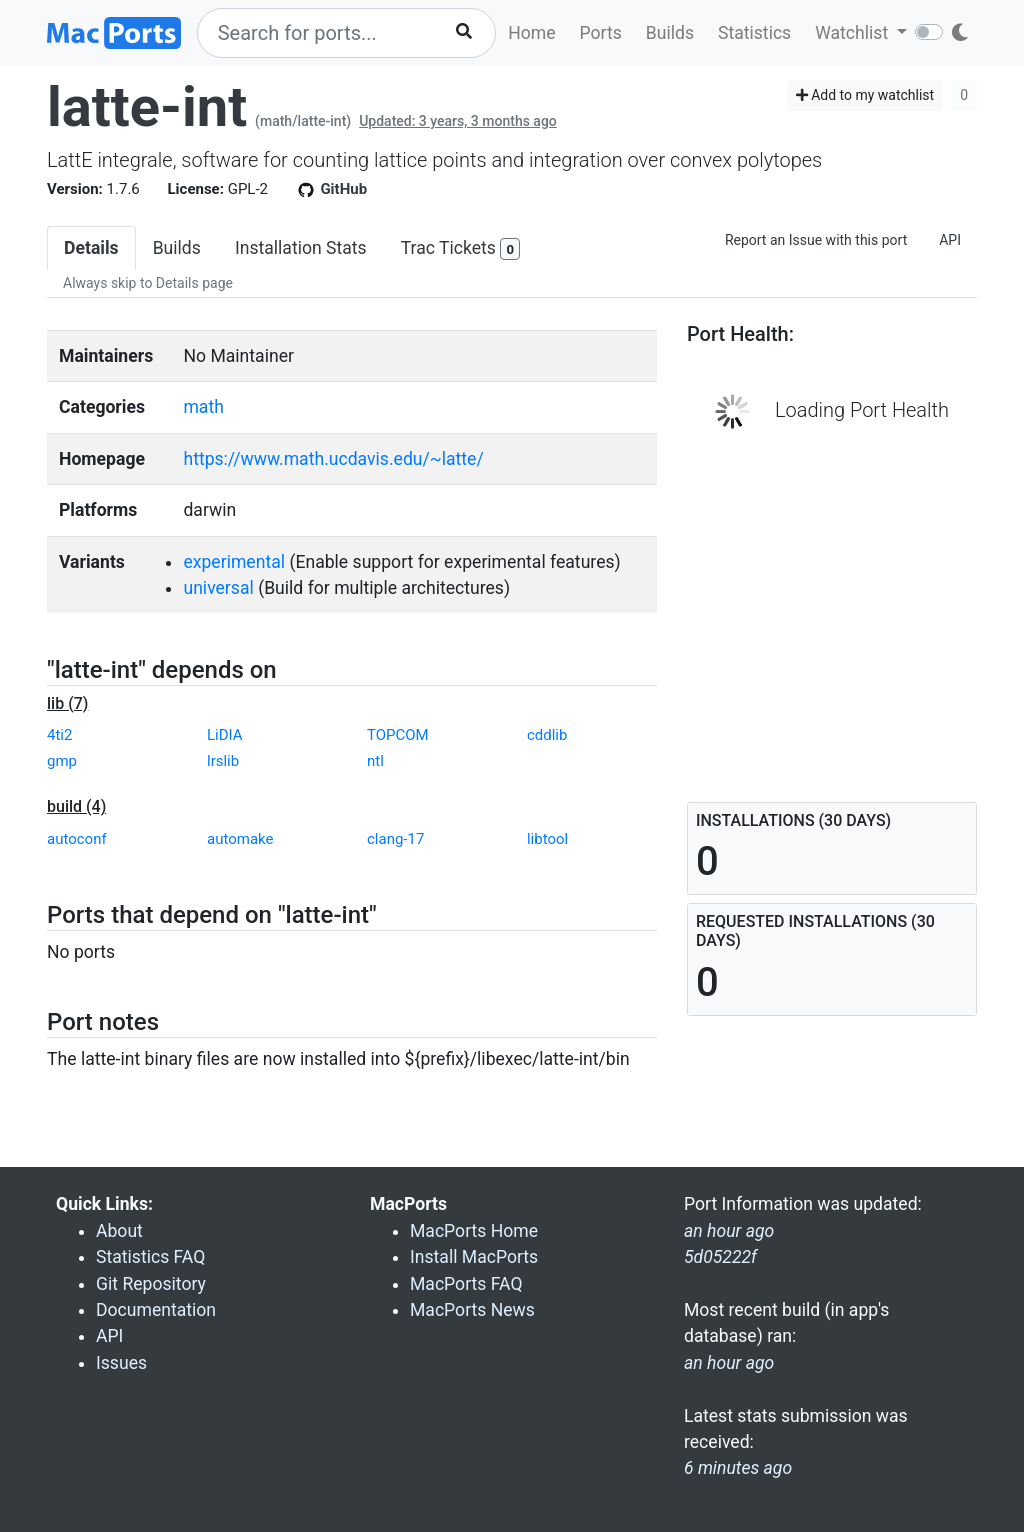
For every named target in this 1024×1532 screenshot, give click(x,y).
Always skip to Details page (148, 283)
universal (218, 588)
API (950, 240)
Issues (121, 1363)
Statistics (754, 33)
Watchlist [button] (853, 33)
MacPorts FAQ (466, 1284)
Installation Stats (301, 248)
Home (531, 33)
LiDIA (225, 735)
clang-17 (395, 839)
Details (91, 248)
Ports (601, 33)
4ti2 (59, 735)
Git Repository (151, 1284)
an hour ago (729, 1363)
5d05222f (720, 1257)
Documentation (156, 1310)
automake (240, 839)
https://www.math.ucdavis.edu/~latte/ (333, 459)
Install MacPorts (474, 1257)
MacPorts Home (474, 1231)
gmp (62, 761)
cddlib (547, 735)
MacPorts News (472, 1310)
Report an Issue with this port (816, 240)
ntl (375, 761)
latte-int (147, 107)
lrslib (223, 761)
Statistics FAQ (150, 1257)
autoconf (77, 839)
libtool (547, 839)
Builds (670, 33)
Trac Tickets (461, 249)
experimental (234, 562)
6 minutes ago (738, 1468)
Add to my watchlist (865, 95)
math (203, 407)
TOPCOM (398, 735)
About (119, 1231)
